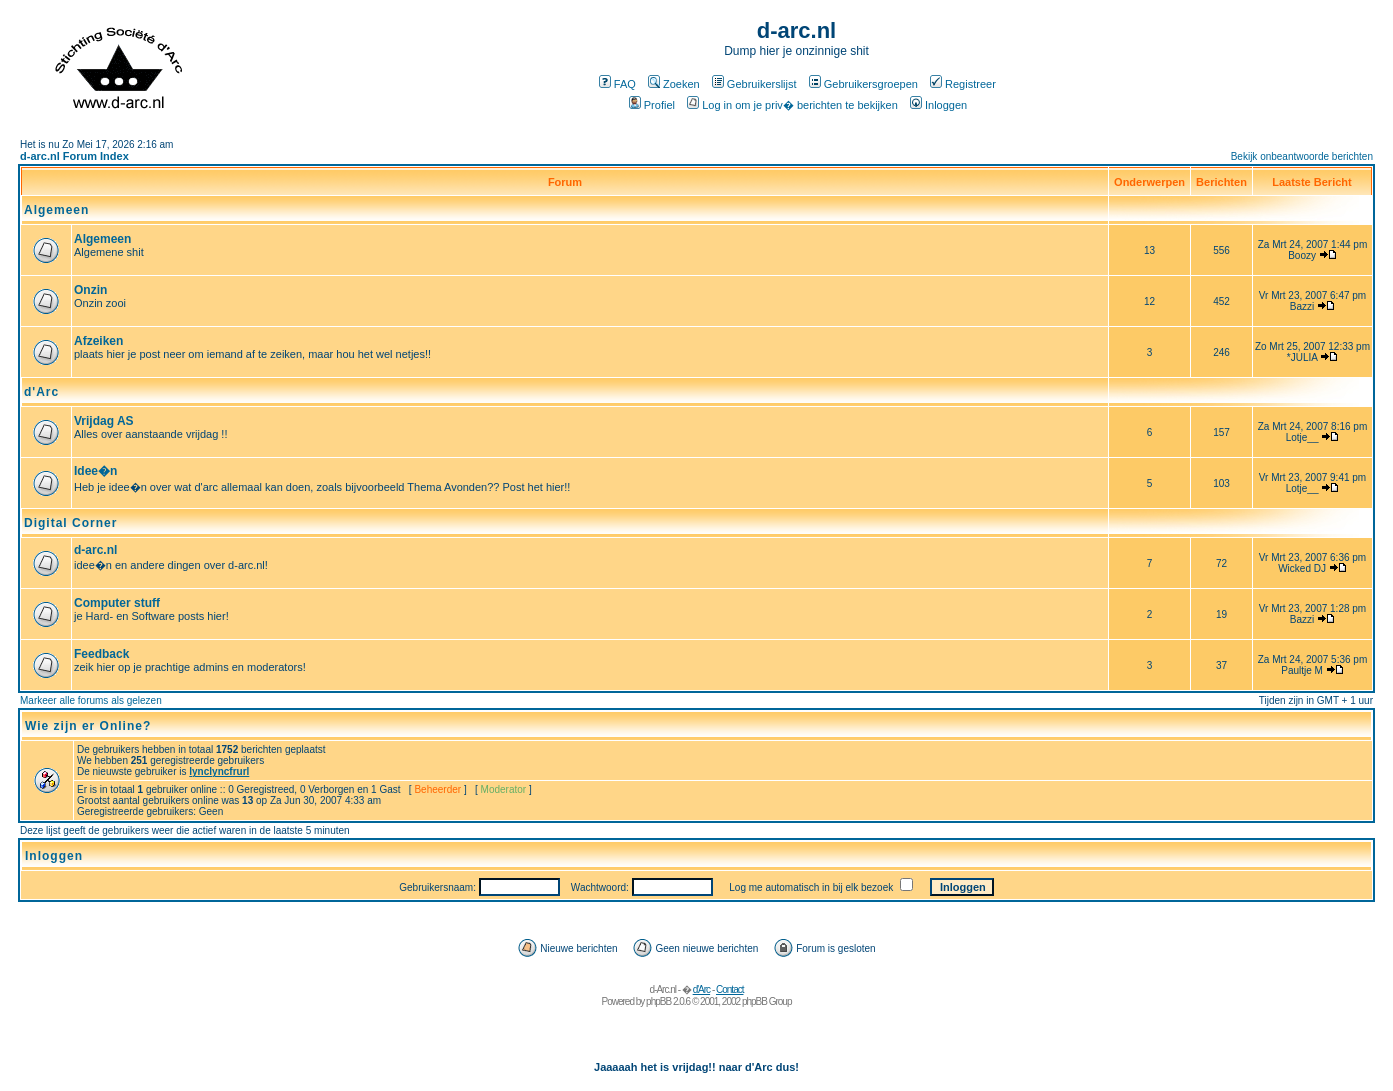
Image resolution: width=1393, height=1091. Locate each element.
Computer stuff (117, 603)
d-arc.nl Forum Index (74, 156)
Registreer (963, 84)
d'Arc (41, 392)
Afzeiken (98, 341)
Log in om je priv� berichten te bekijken (792, 105)
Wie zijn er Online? (88, 726)
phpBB (658, 1001)
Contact (729, 989)
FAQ (617, 84)
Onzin (90, 290)
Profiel (652, 105)
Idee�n (95, 471)
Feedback (101, 654)
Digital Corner (70, 523)
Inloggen (938, 105)
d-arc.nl (95, 550)
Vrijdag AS (104, 421)
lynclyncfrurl (219, 771)
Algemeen (56, 210)
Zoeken (674, 84)
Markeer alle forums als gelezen (91, 700)
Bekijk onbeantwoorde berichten (1302, 156)
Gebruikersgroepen (863, 84)
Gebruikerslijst (754, 84)
